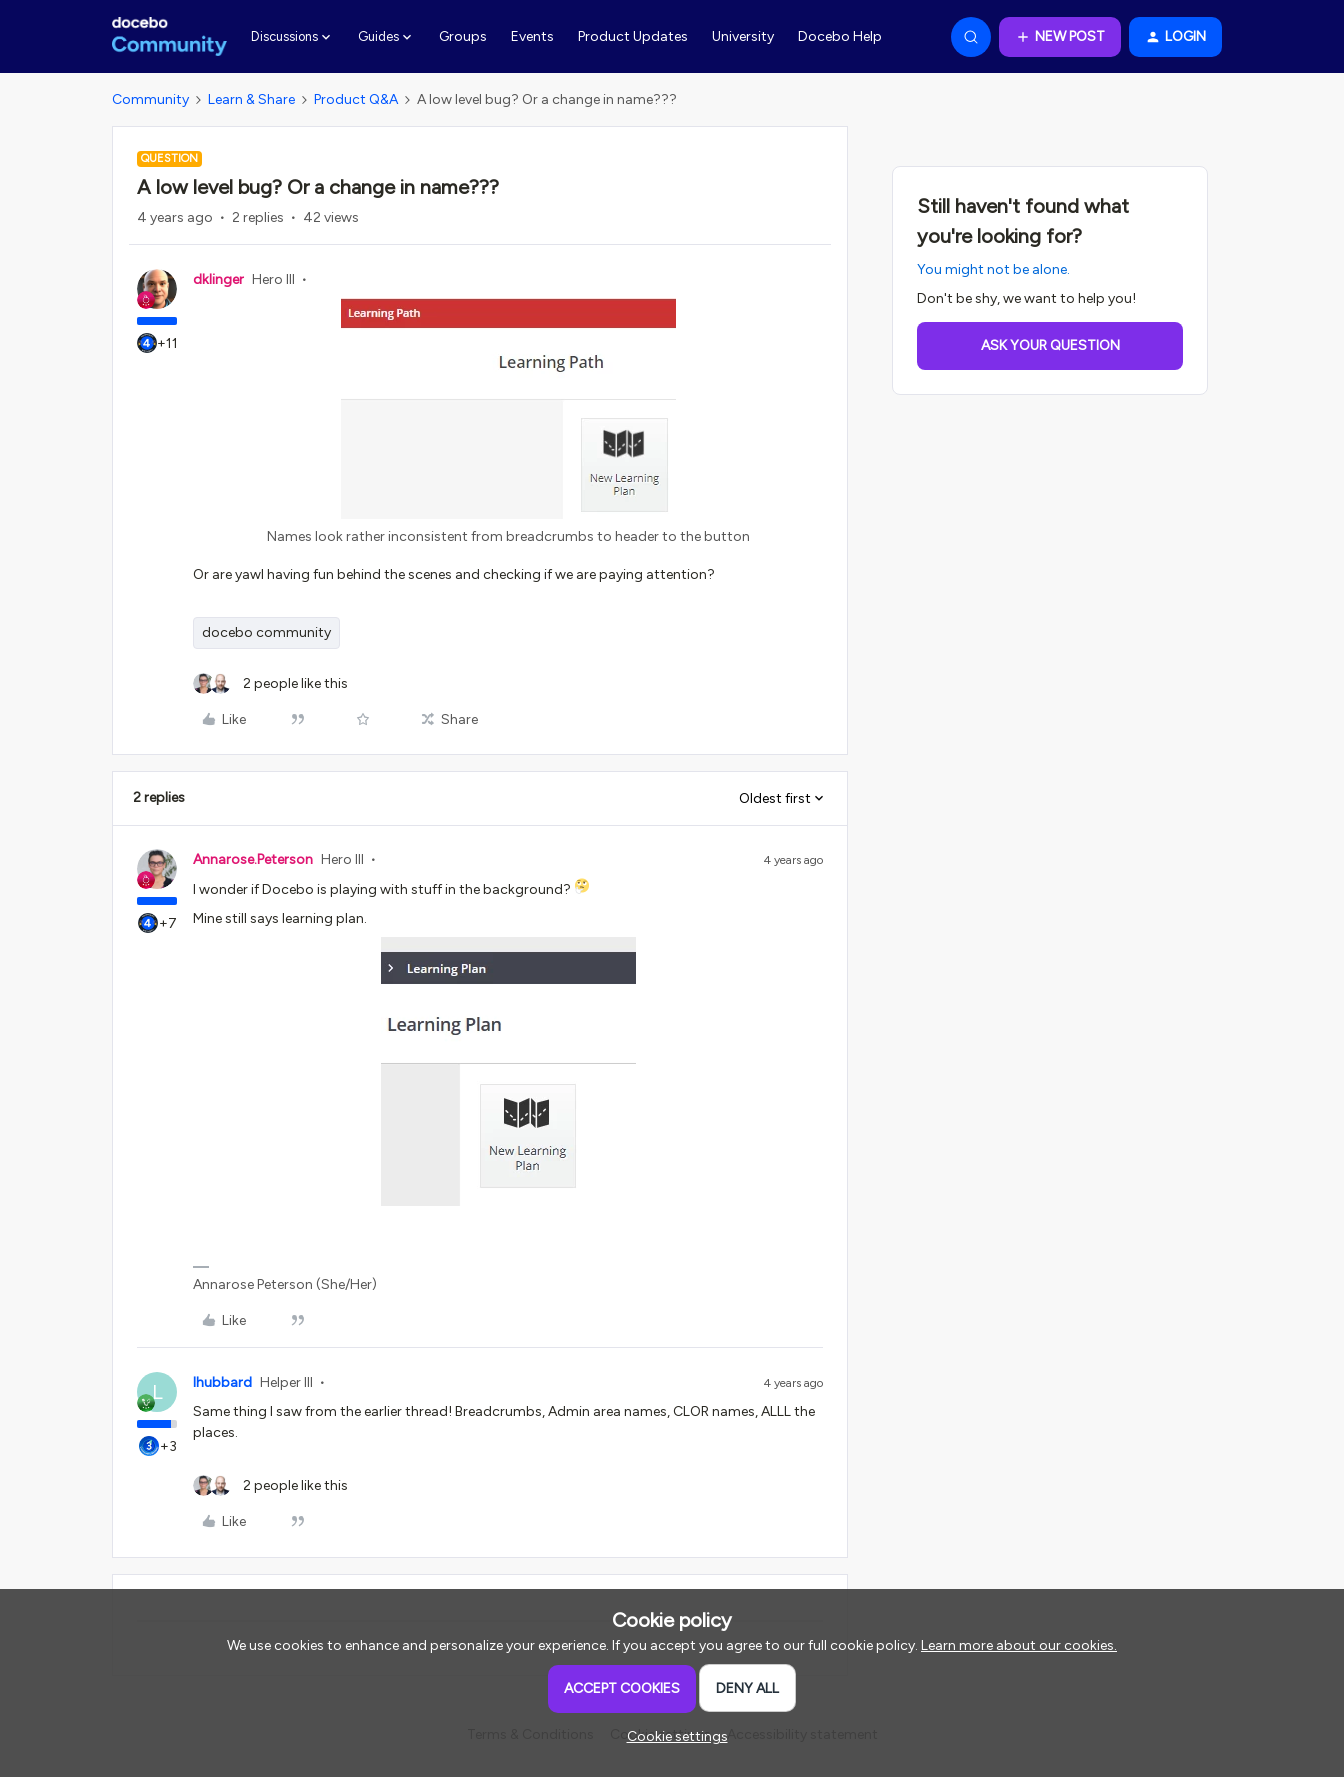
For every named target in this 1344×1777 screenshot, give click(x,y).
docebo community (266, 632)
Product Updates (633, 36)
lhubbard (222, 1382)
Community (150, 99)
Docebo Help (840, 36)
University (743, 36)
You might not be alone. (993, 269)
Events (532, 36)
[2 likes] (270, 683)
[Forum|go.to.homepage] (169, 37)
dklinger (218, 279)
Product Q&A (356, 99)
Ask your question (1050, 345)
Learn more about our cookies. (1019, 1645)
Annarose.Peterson (253, 859)
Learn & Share (251, 99)
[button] (1060, 37)
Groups (463, 36)
